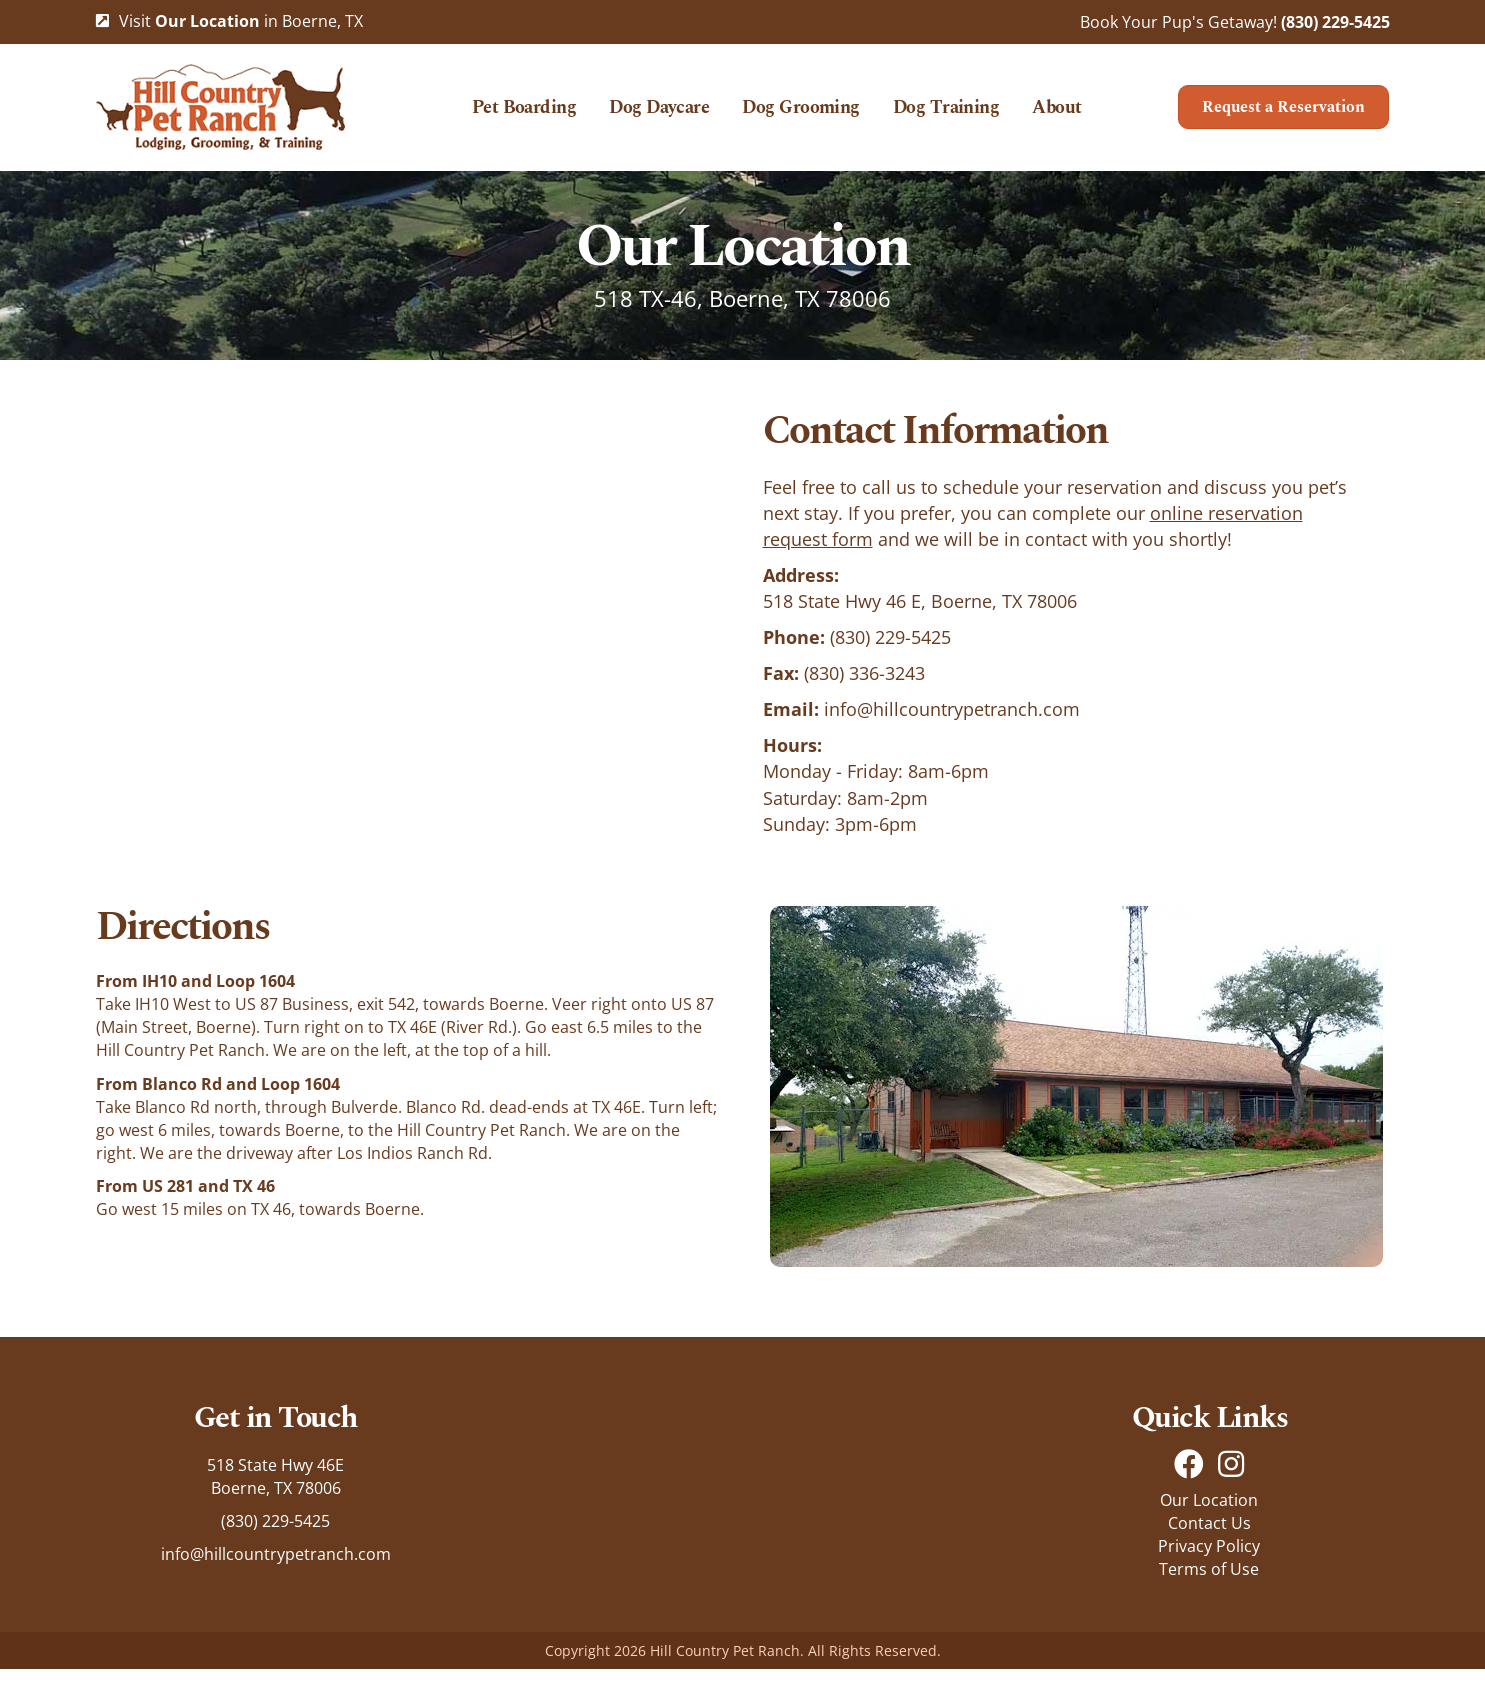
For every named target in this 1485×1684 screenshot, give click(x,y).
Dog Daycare (659, 115)
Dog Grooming (801, 115)
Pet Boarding (524, 115)
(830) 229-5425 (1335, 22)
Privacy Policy (1209, 1561)
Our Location (1209, 1514)
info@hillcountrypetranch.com (952, 724)
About (1056, 115)
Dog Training (946, 115)
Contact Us (1209, 1537)
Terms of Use (1209, 1584)
